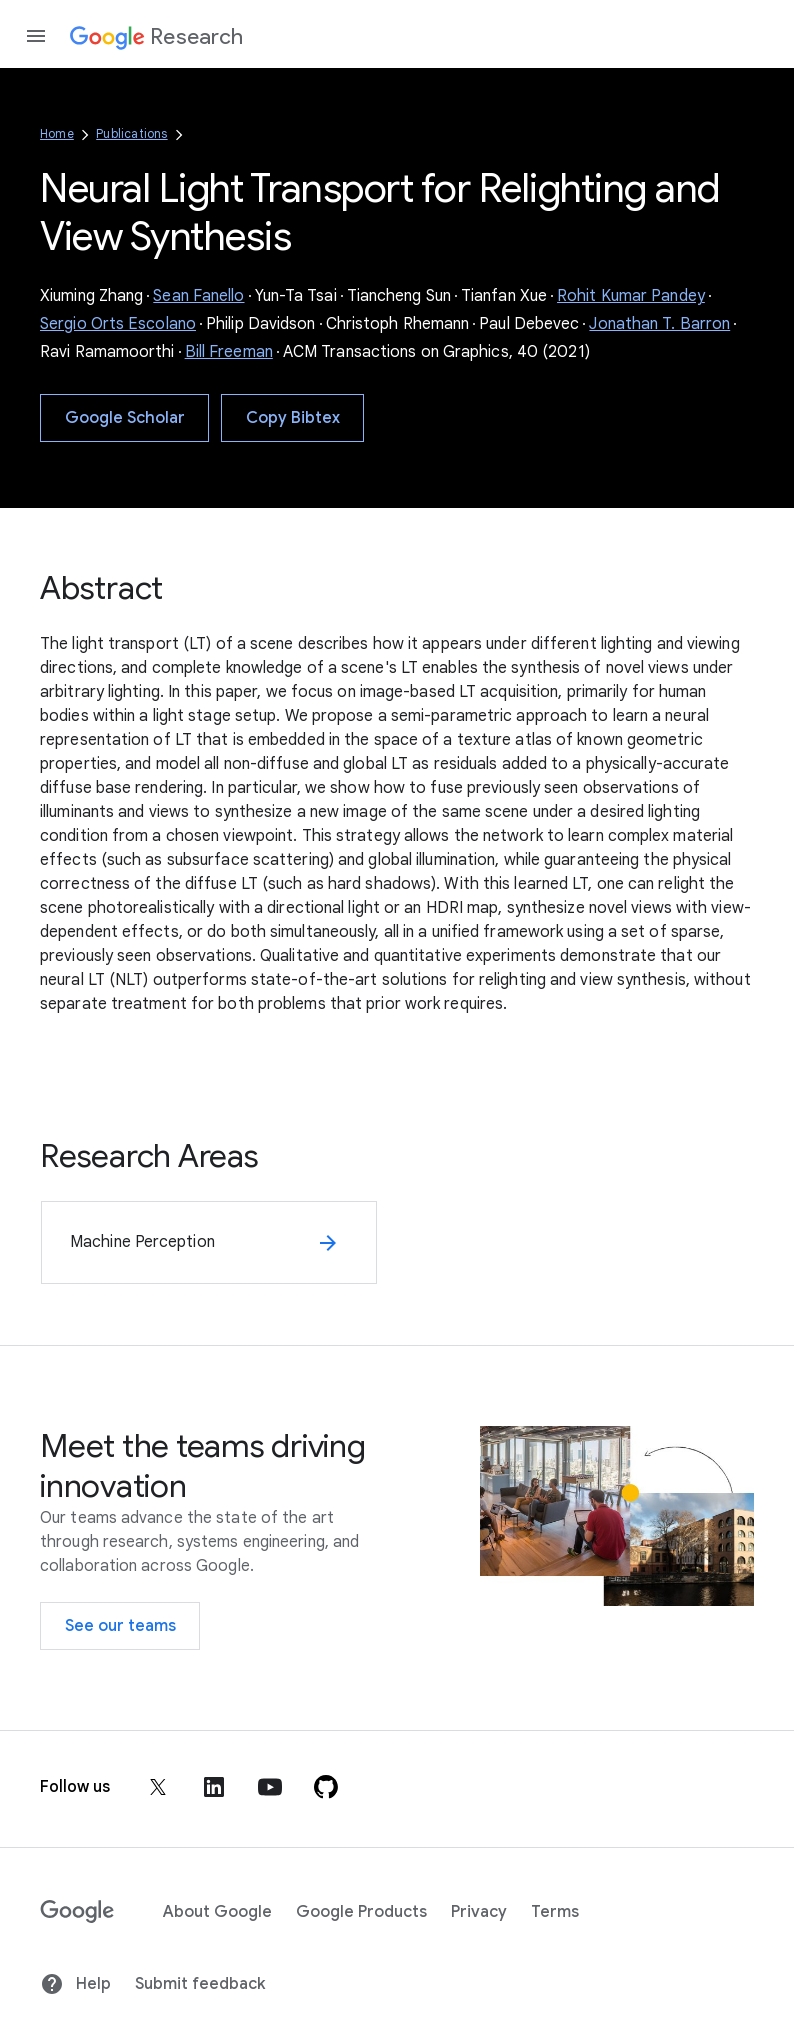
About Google (217, 1912)
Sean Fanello (198, 296)
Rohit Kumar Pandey (631, 296)
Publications (131, 133)
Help (75, 1984)
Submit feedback (200, 1984)
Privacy (479, 1912)
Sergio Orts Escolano (118, 324)
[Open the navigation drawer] (36, 36)
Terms (555, 1912)
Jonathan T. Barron (659, 324)
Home (57, 133)
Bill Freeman (229, 352)
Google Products (361, 1912)
